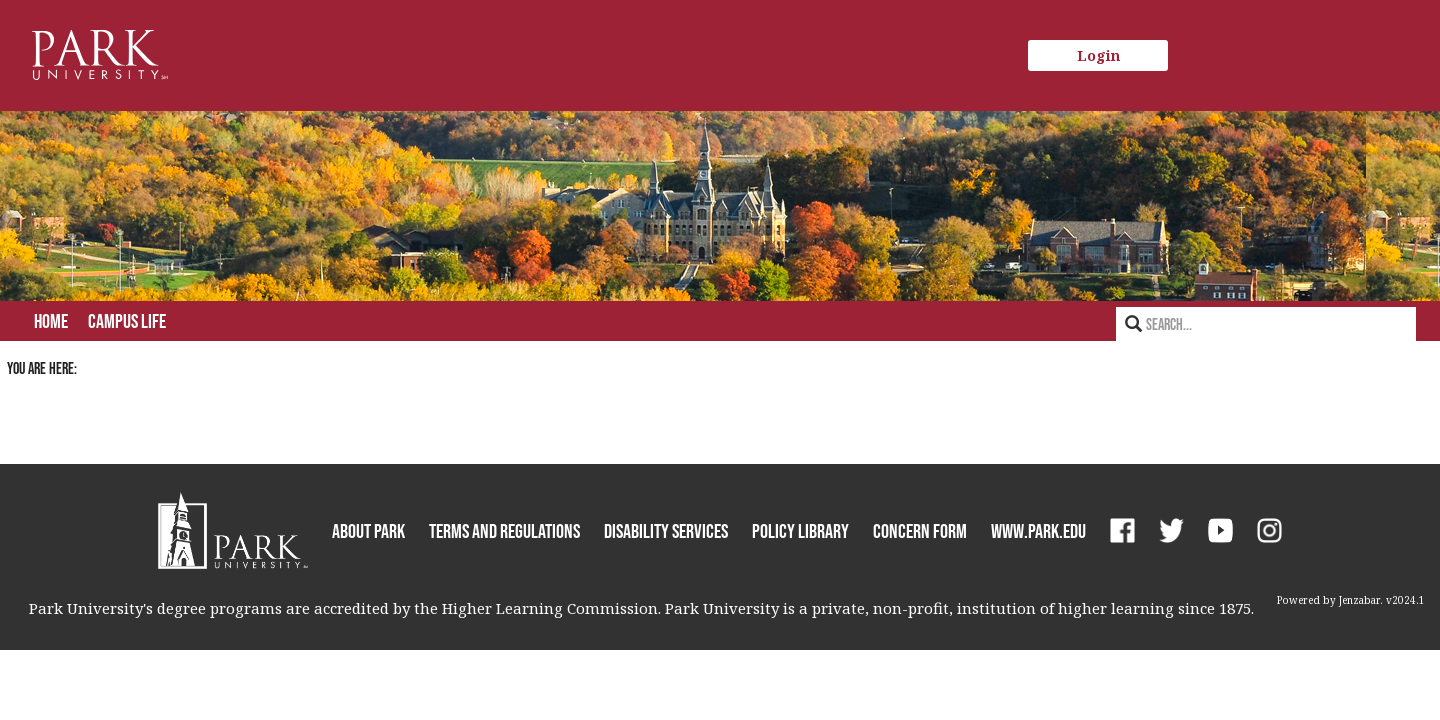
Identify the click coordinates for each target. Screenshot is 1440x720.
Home (51, 321)
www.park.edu (1038, 531)
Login (1098, 55)
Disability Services (666, 531)
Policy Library (800, 531)
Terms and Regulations (504, 531)
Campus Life (127, 321)
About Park (368, 531)
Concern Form (920, 531)
